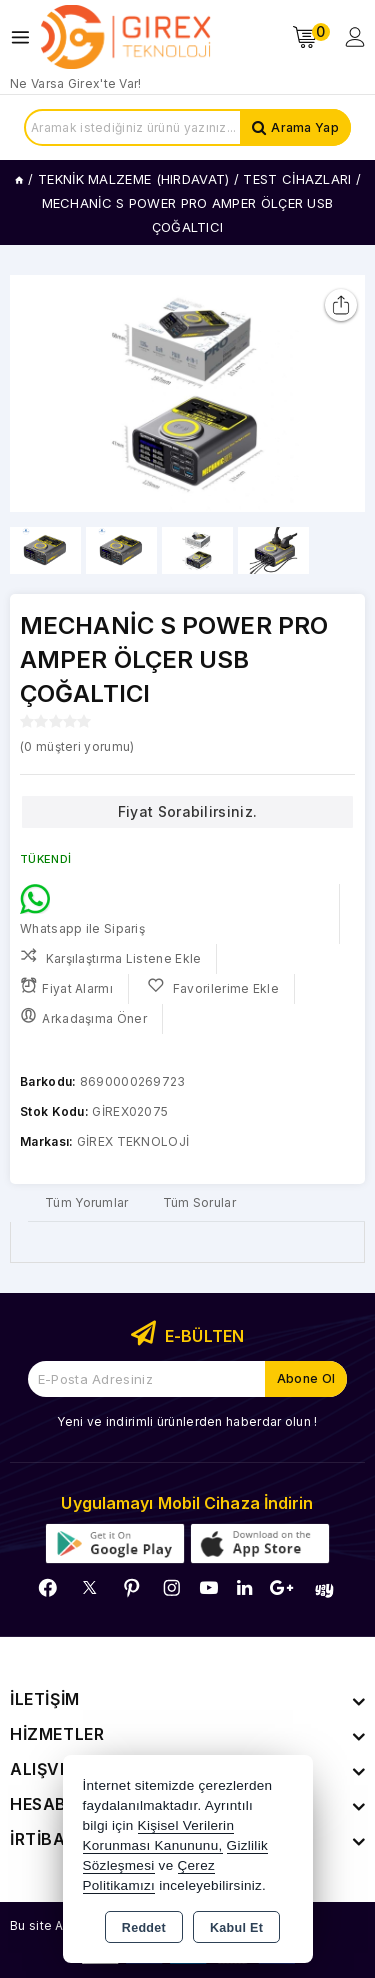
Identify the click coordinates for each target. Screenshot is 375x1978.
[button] (341, 393)
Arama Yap (305, 127)
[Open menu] (25, 37)
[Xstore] (126, 37)
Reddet (144, 1928)
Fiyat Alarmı (66, 986)
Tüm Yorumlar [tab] (87, 1202)
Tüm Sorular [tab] (199, 1202)
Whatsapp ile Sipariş (82, 910)
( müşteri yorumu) (77, 746)
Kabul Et (236, 1928)
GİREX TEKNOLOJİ (133, 1141)
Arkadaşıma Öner (83, 1016)
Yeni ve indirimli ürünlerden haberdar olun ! (187, 1421)
